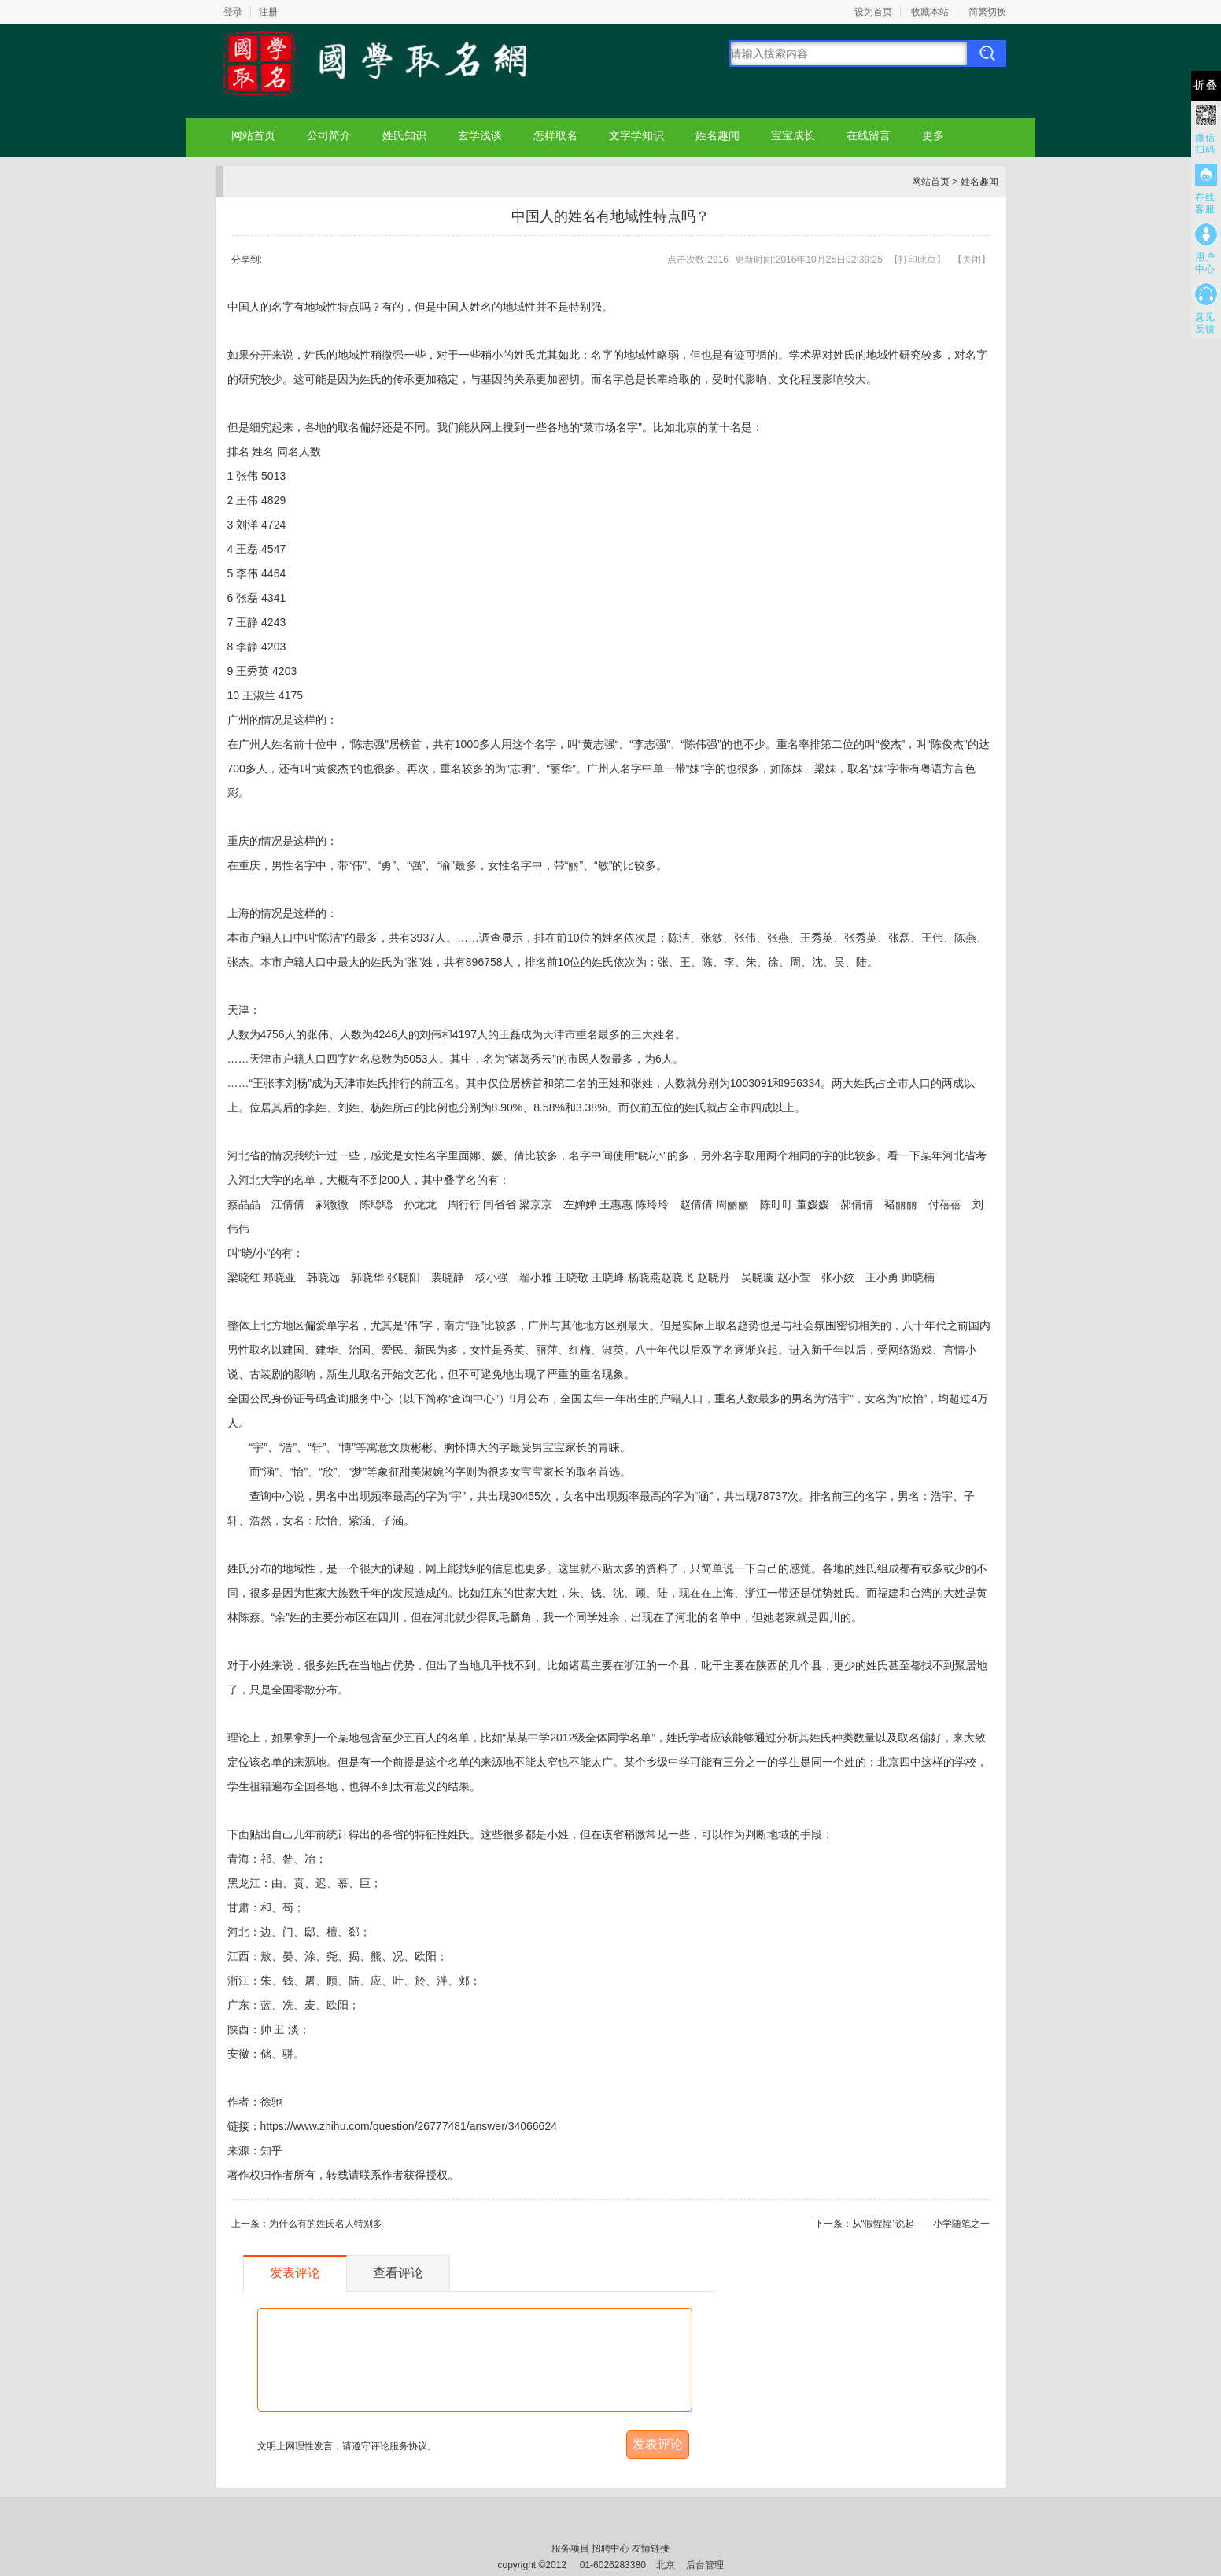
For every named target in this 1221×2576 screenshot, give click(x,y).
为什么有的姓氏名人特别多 (325, 2223)
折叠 (1206, 85)
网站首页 (253, 135)
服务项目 (570, 2548)
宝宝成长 (793, 135)
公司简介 (329, 135)
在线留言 (869, 135)
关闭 (971, 259)
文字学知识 (636, 135)
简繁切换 (987, 11)
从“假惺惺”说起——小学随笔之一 (921, 2223)
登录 (232, 11)
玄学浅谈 (480, 135)
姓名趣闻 (717, 135)
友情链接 (651, 2548)
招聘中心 (610, 2548)
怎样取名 (555, 135)
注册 (268, 11)
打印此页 (917, 259)
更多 (933, 135)
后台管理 (705, 2564)
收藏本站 (930, 11)
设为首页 (873, 11)
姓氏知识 (404, 135)
